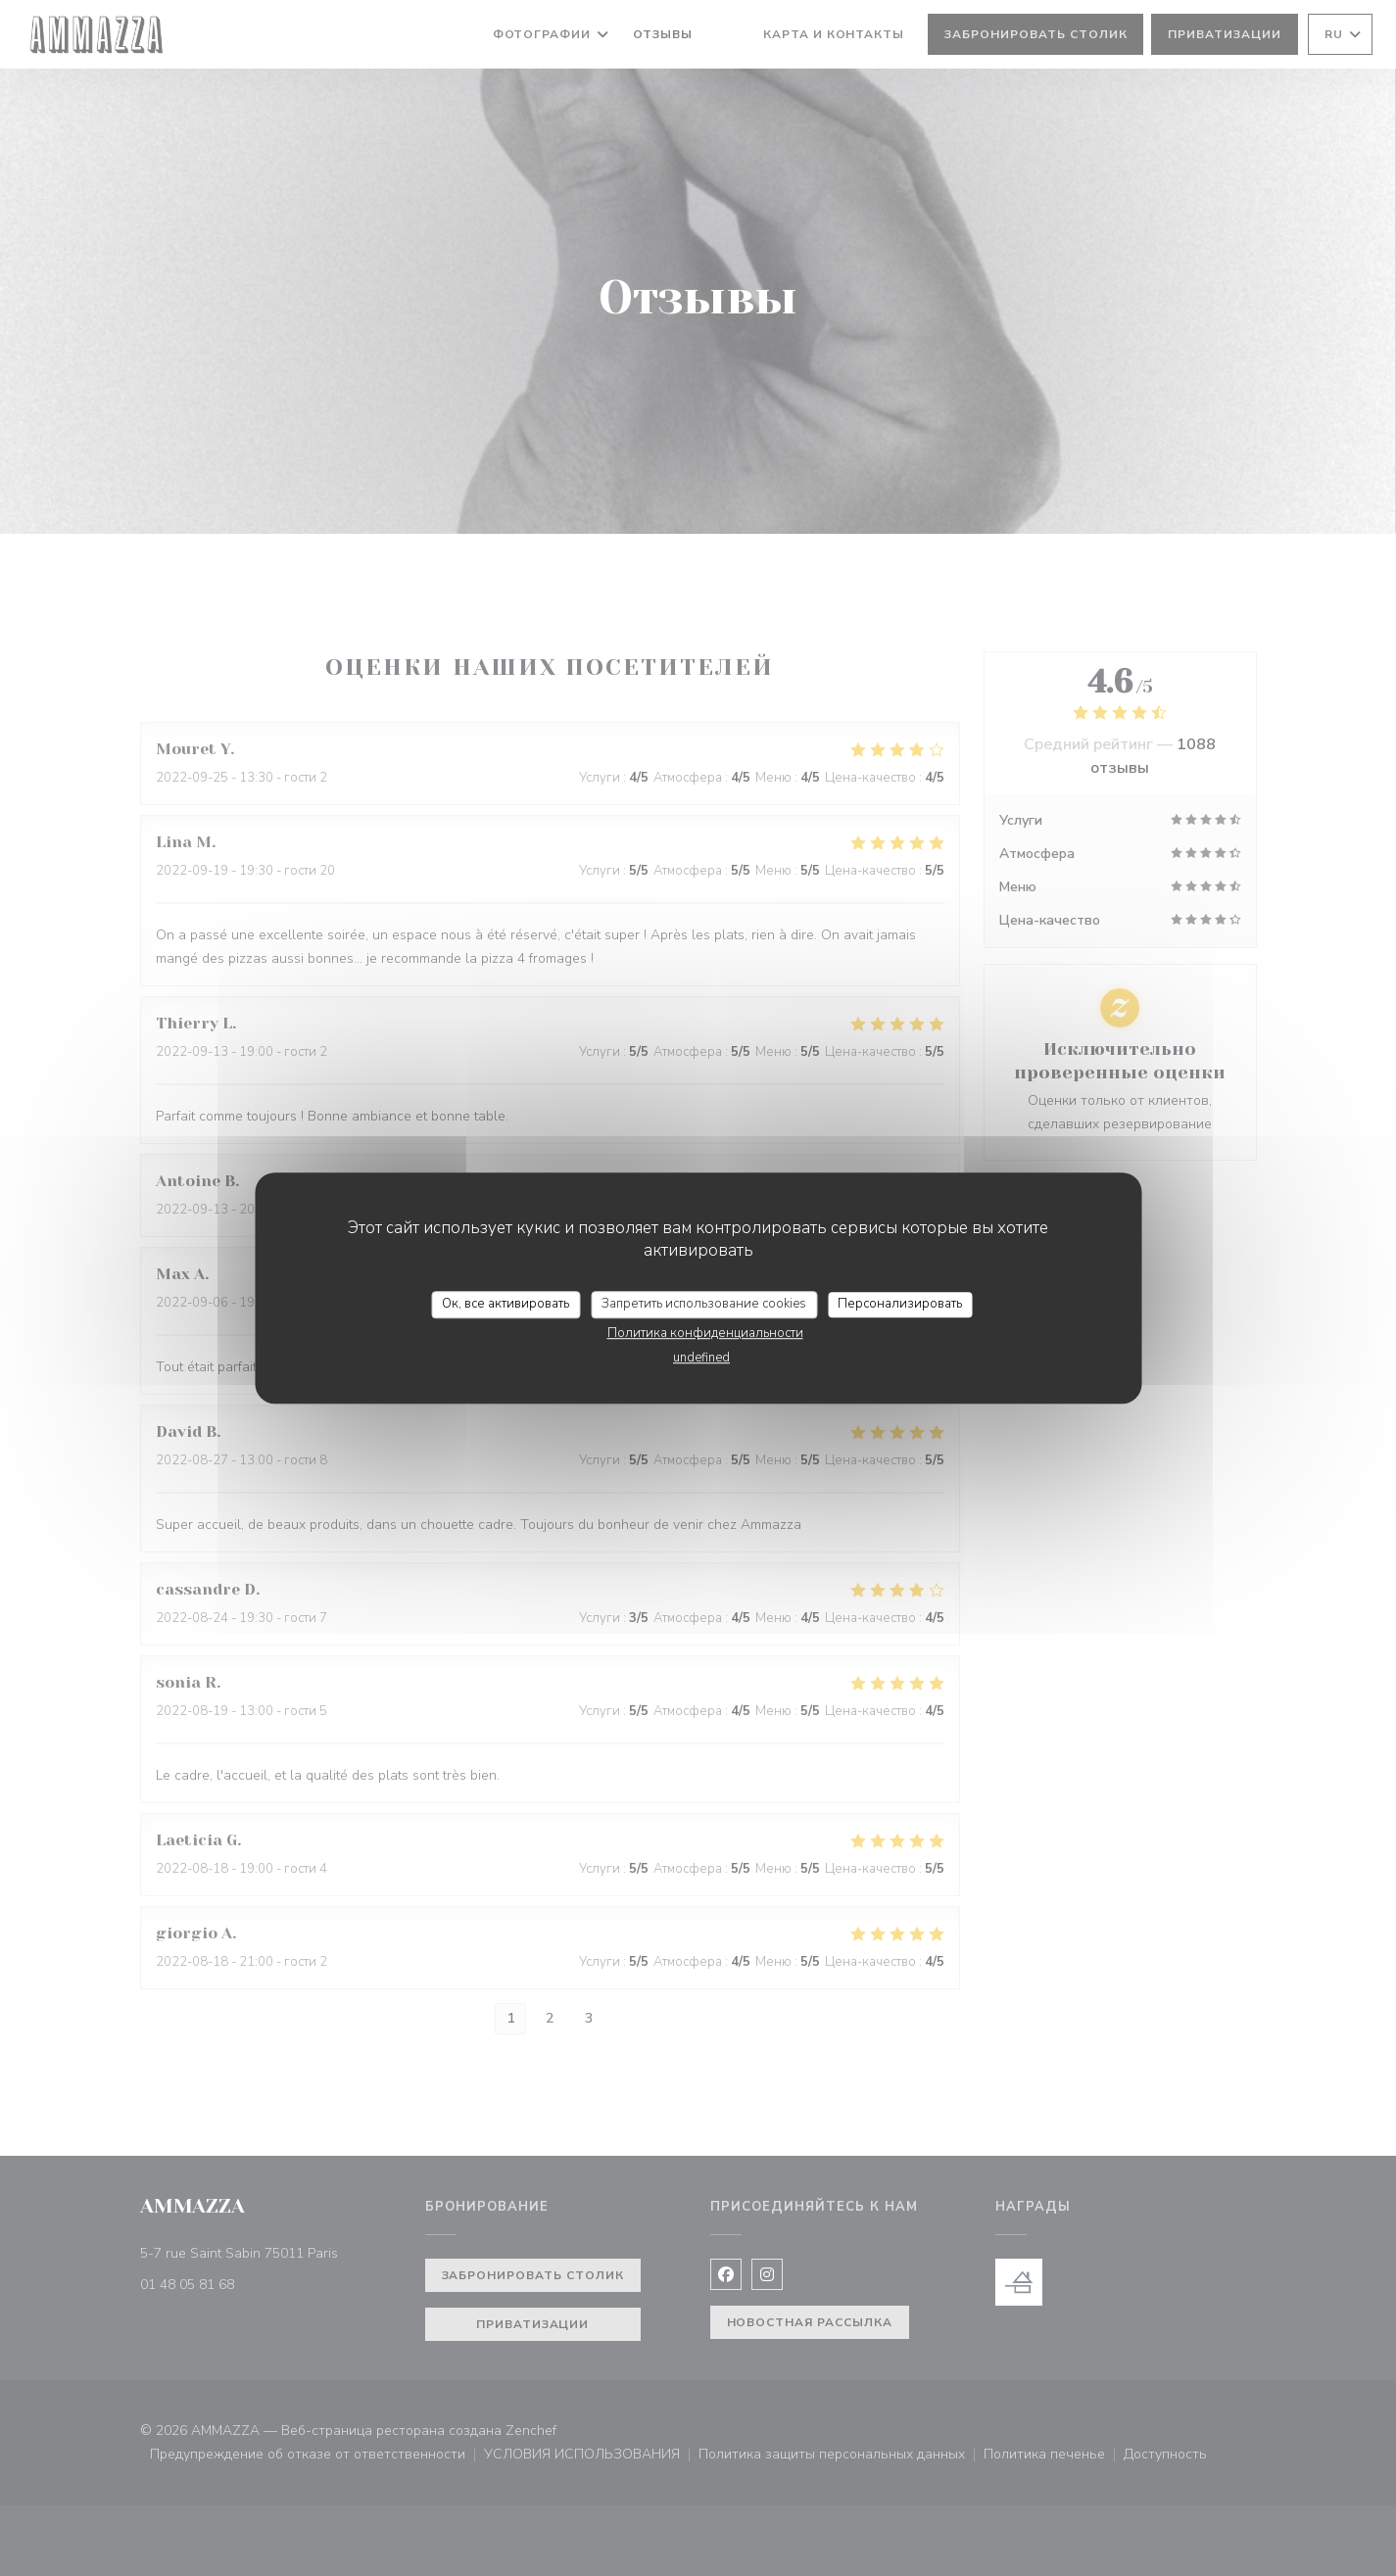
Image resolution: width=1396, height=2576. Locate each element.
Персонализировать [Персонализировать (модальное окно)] (900, 1303)
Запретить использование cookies (704, 1303)
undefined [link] (701, 1357)
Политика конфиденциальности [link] (705, 1333)
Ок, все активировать (505, 1303)
